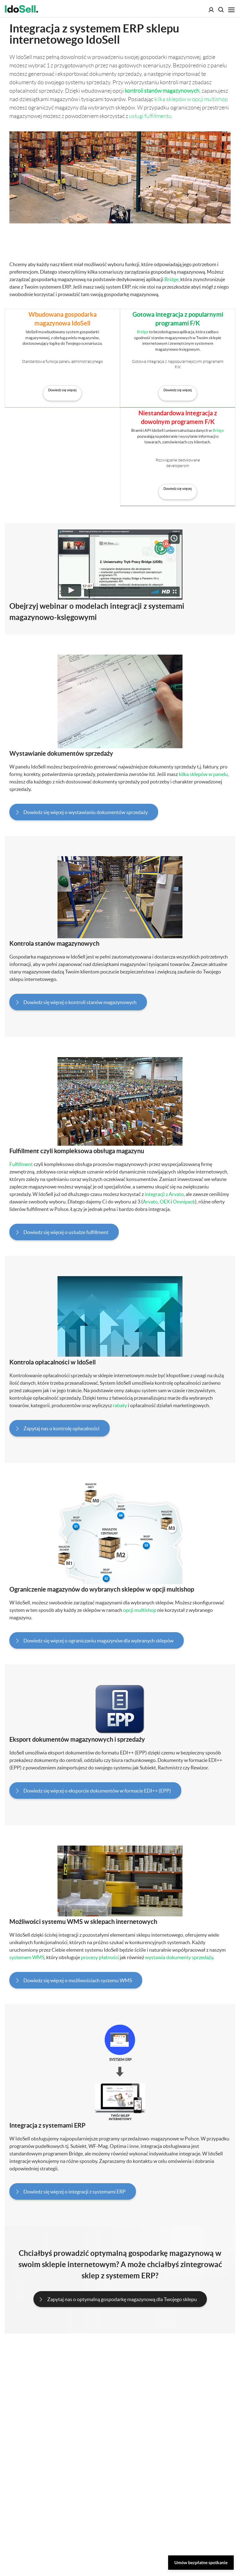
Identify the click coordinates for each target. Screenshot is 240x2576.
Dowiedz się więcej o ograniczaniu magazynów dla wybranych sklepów (98, 1640)
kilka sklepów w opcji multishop (191, 99)
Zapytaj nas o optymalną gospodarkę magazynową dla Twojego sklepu (122, 2299)
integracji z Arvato (164, 1194)
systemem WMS (26, 1957)
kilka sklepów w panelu (203, 774)
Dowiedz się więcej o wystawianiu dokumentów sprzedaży (85, 812)
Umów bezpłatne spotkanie (201, 2562)
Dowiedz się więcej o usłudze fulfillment (65, 1232)
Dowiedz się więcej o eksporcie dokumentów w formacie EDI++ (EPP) (97, 1790)
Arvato (150, 1201)
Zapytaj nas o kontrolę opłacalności (61, 1428)
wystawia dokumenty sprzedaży (179, 1957)
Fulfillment (21, 1164)
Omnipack (184, 1201)
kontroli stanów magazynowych (162, 91)
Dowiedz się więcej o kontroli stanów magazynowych (80, 1002)
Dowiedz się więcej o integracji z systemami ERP (74, 2191)
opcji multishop (139, 1610)
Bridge (171, 279)
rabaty (120, 1405)
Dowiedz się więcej (62, 390)
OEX (165, 1201)
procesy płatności (100, 1957)
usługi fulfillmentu (150, 116)
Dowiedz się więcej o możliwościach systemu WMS (77, 1980)
